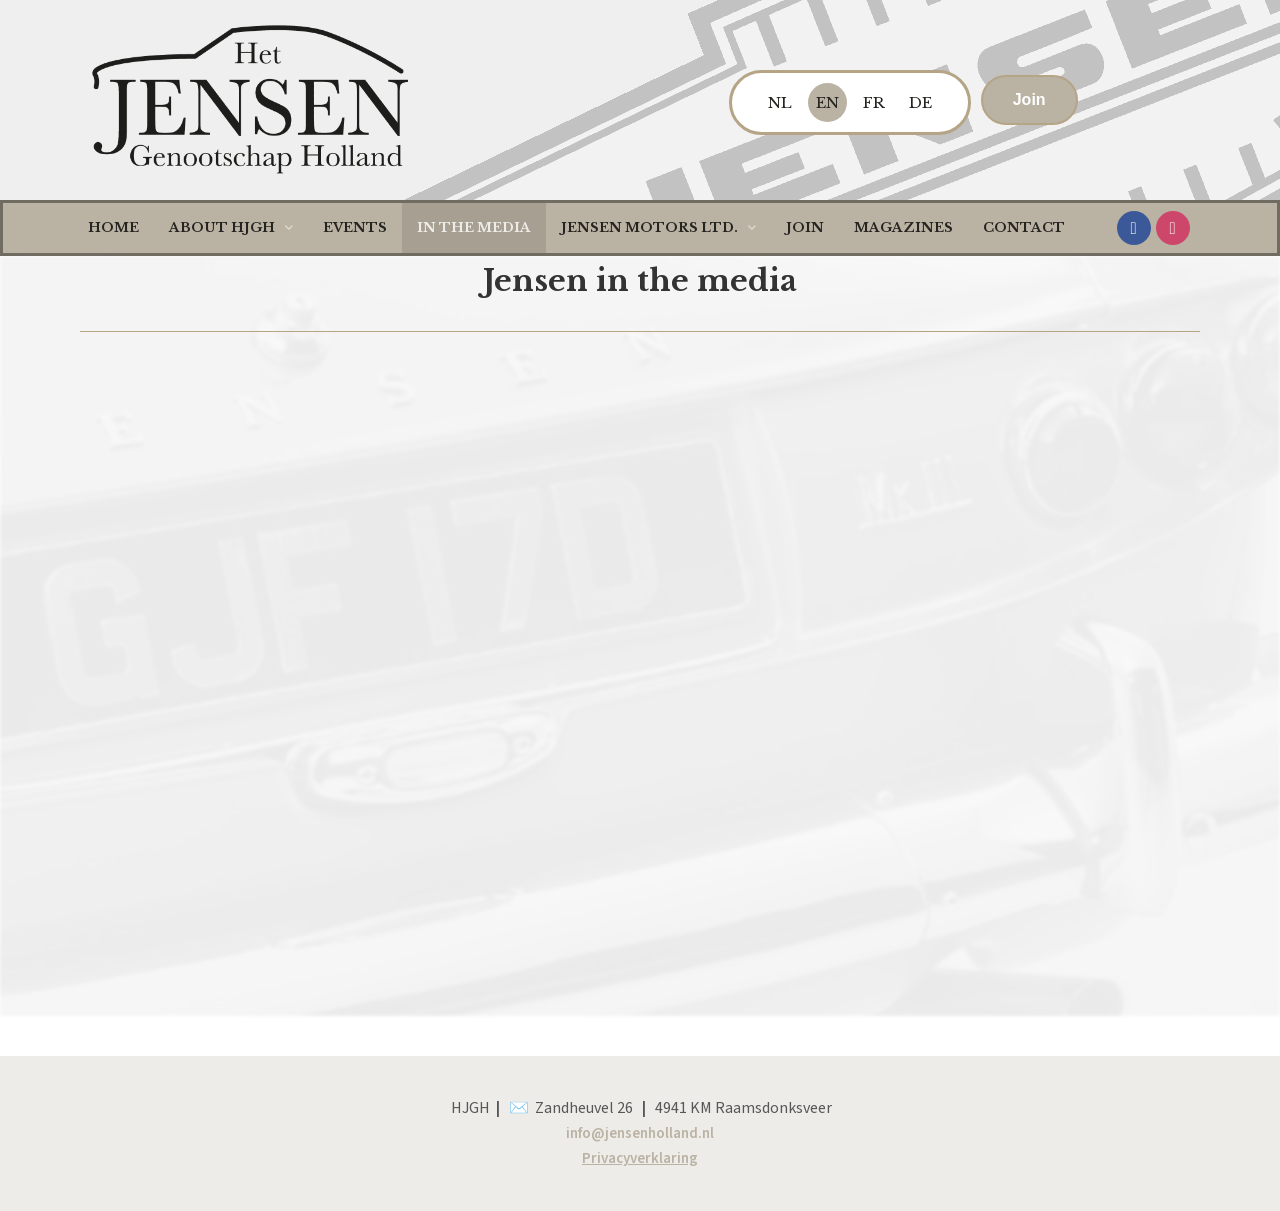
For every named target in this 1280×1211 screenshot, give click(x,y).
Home (113, 227)
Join (805, 227)
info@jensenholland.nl (640, 1133)
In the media (474, 227)
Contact (1024, 227)
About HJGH (231, 227)
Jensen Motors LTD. (658, 227)
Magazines (903, 227)
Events (355, 227)
